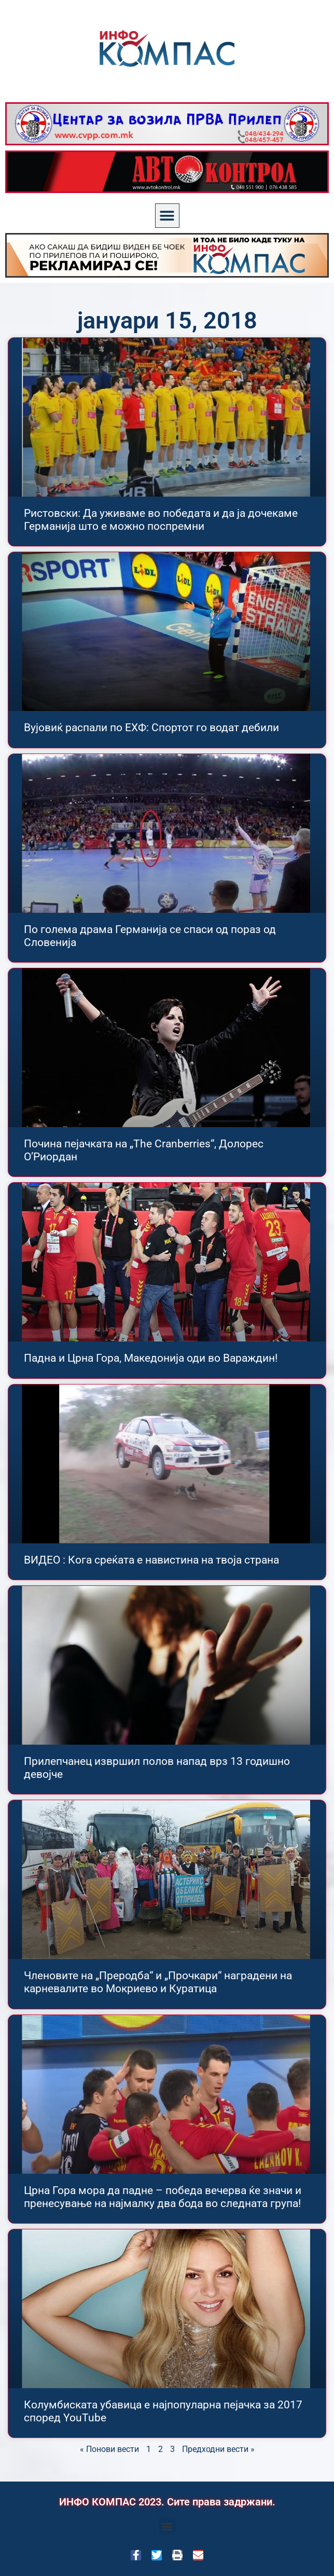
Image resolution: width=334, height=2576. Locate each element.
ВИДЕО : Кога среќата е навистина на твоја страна (151, 1560)
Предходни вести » (218, 2449)
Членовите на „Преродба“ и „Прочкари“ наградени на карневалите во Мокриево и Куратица (158, 1982)
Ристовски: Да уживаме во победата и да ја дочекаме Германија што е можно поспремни (161, 519)
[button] (167, 215)
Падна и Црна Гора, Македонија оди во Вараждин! (150, 1358)
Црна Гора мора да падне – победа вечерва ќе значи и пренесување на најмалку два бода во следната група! (162, 2197)
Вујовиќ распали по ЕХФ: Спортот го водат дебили (151, 727)
